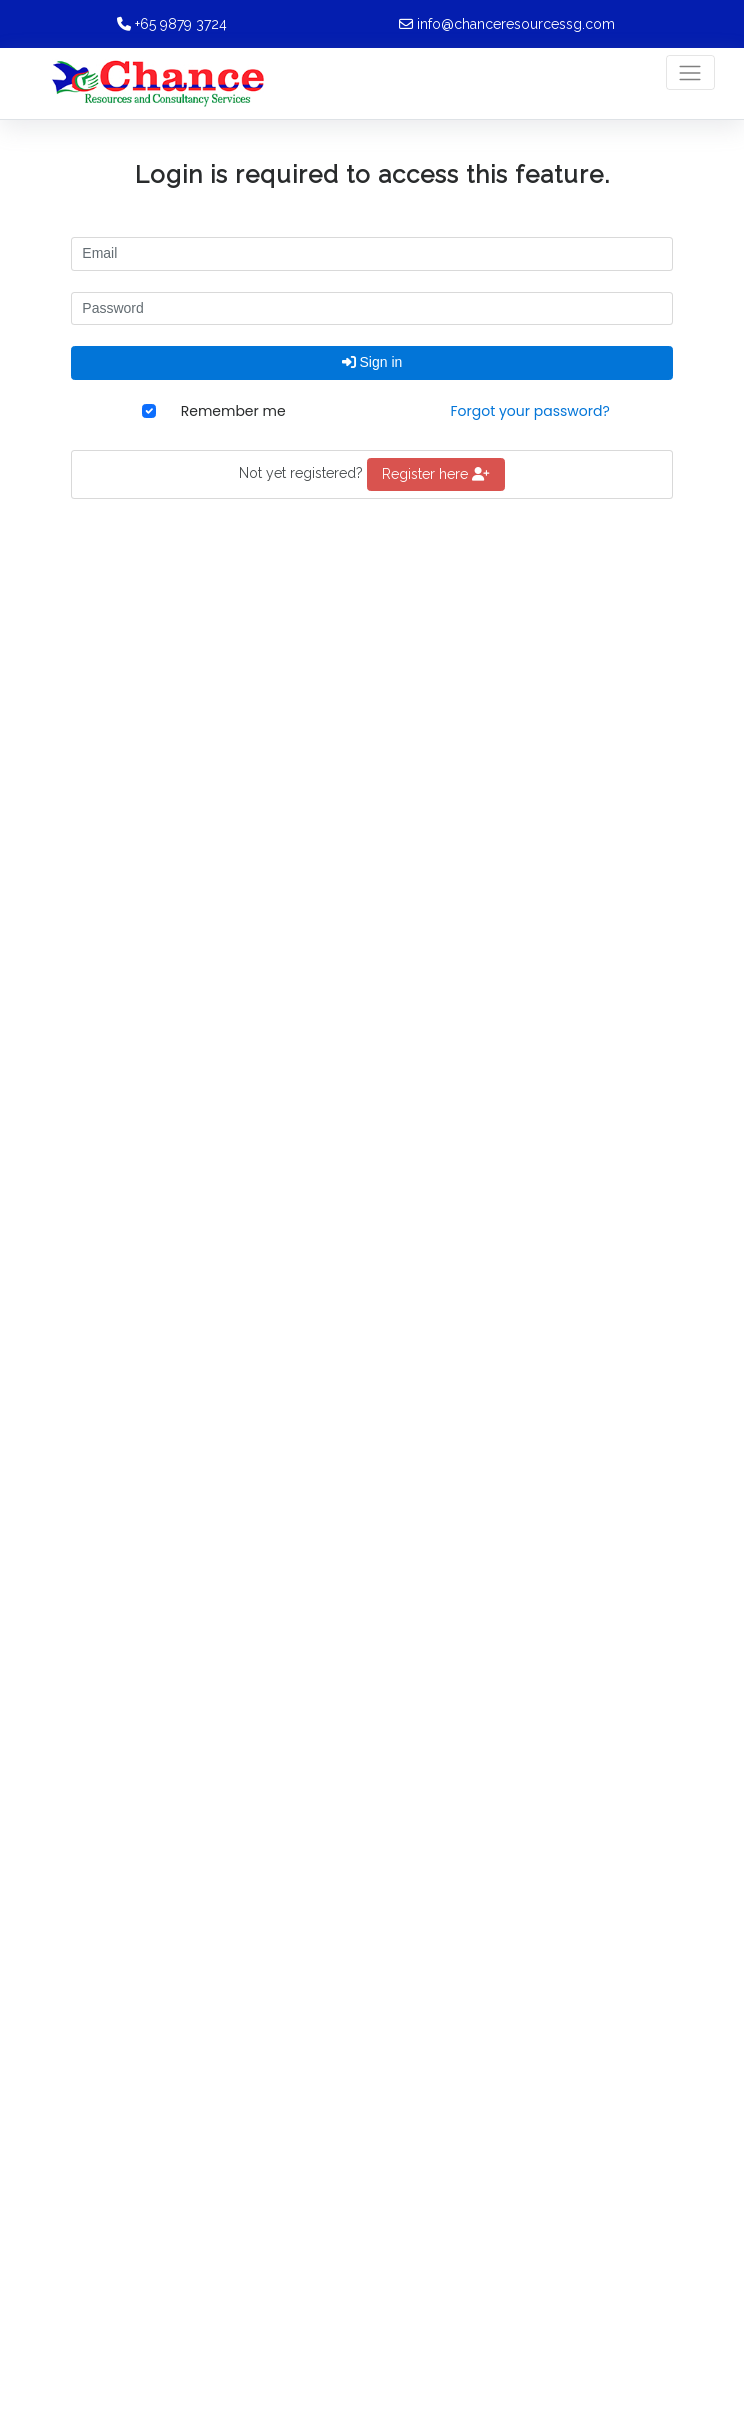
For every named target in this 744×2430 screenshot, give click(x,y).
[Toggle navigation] (690, 72)
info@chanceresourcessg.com (516, 24)
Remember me (233, 411)
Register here (436, 474)
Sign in (372, 362)
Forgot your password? (529, 411)
